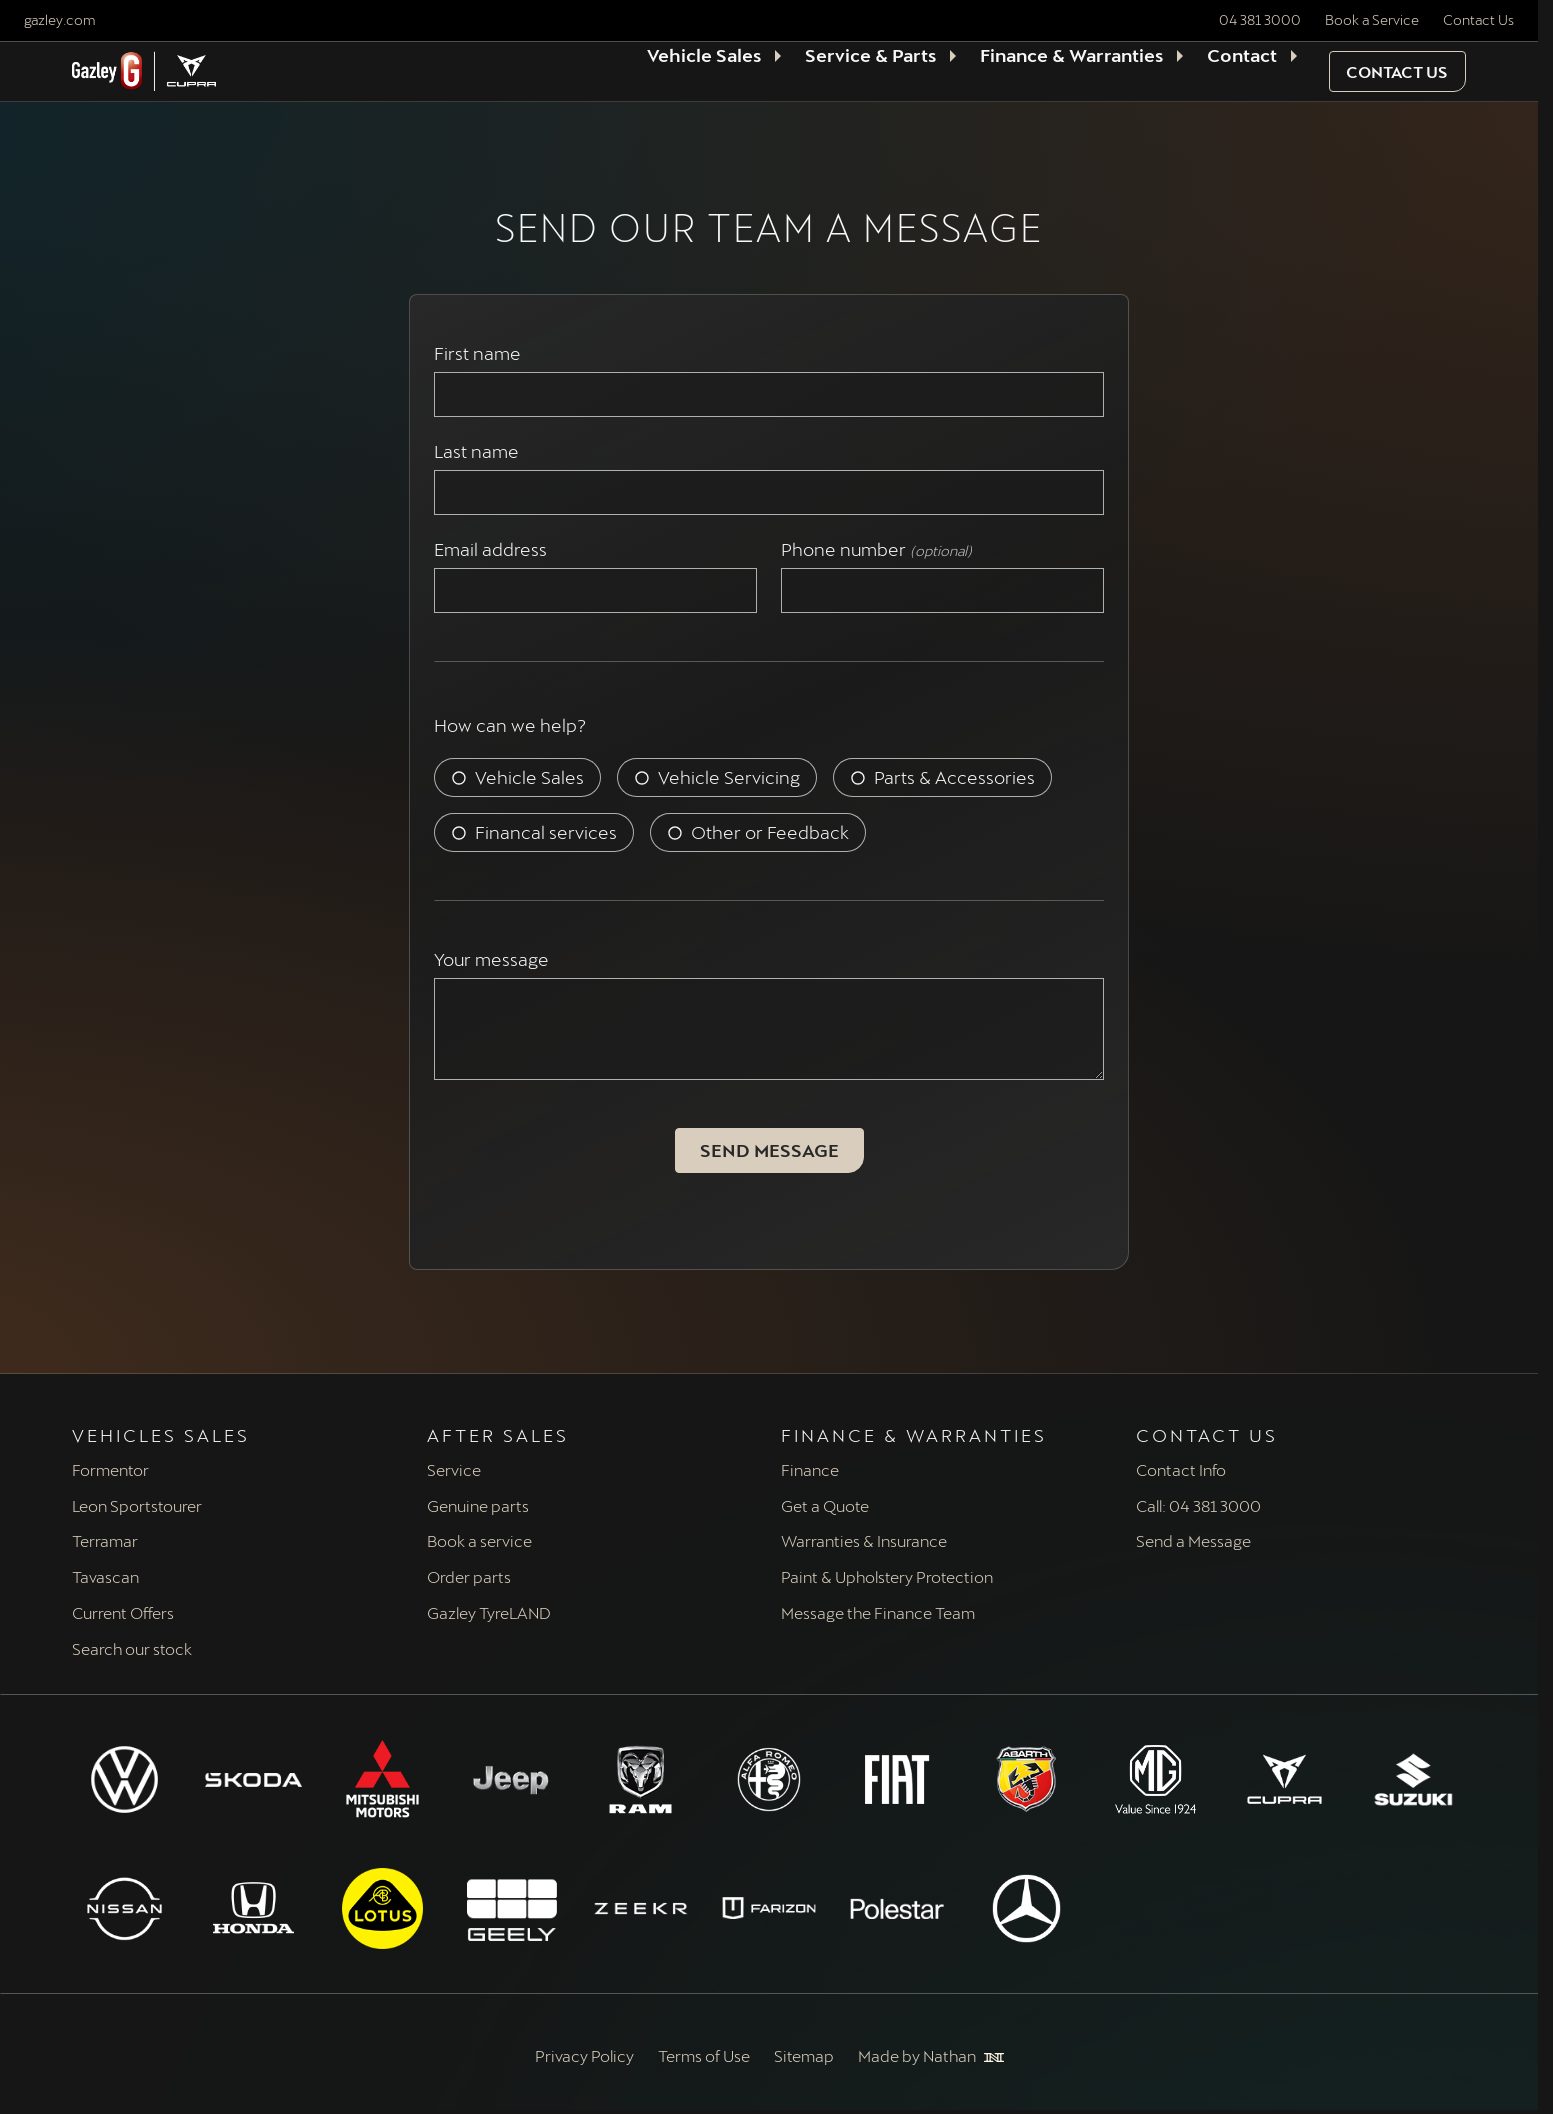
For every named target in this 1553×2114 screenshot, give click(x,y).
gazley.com (59, 19)
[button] (1397, 72)
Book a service (479, 1540)
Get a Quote (825, 1505)
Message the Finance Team (878, 1612)
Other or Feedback (770, 832)
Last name (480, 451)
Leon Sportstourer (137, 1505)
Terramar (105, 1540)
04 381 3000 (1260, 19)
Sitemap (804, 2055)
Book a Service (1372, 19)
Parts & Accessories (954, 777)
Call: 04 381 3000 (1198, 1505)
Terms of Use (704, 2055)
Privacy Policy (584, 2055)
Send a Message (1193, 1540)
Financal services (546, 832)
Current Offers (123, 1612)
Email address (494, 549)
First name (481, 353)
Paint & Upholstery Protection (887, 1576)
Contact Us (1478, 19)
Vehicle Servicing (729, 777)
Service (454, 1469)
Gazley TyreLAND (489, 1612)
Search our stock (132, 1648)
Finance (810, 1469)
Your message (491, 959)
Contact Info (1181, 1469)
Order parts (469, 1576)
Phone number (876, 549)
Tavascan (105, 1576)
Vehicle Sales (529, 777)
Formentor (110, 1469)
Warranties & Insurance (864, 1540)
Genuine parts (478, 1505)
